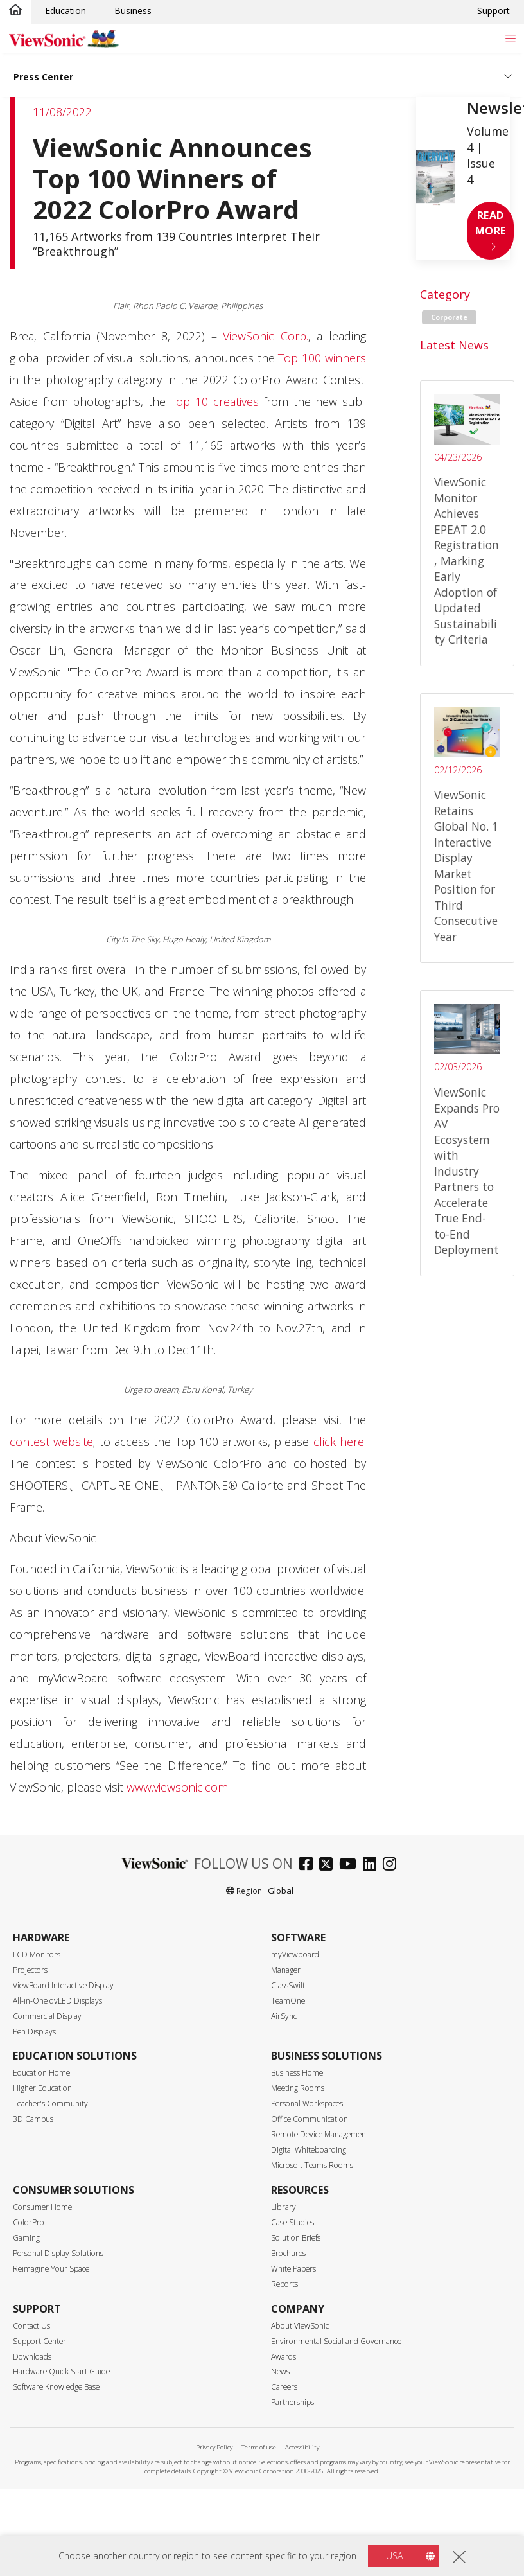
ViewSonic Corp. (265, 336)
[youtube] (351, 1865)
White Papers (293, 2268)
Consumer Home (42, 2206)
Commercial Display (47, 2016)
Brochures (288, 2253)
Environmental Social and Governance (336, 2341)
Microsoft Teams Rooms (312, 2165)
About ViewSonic (300, 2325)
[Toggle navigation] (510, 38)
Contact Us (31, 2325)
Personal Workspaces (307, 2103)
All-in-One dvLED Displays (57, 2000)
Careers (284, 2386)
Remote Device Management (320, 2134)
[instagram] (393, 1865)
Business (133, 10)
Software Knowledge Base (56, 2386)
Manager (286, 1969)
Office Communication (309, 2118)
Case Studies (292, 2222)
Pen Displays (34, 2031)
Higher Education (42, 2088)
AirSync (284, 2016)
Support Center (39, 2341)
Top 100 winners (322, 358)
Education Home (41, 2072)
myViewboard (295, 1954)
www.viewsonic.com (177, 1787)
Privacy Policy (214, 2447)
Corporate (449, 317)
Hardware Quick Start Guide (61, 2371)
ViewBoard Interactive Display (63, 1985)
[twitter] (329, 1865)
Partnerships (292, 2402)
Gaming (26, 2237)
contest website (51, 1441)
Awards (283, 2356)
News (280, 2371)
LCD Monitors (36, 1954)
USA (394, 2556)
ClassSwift (288, 1985)
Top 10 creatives (214, 401)
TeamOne (288, 2000)
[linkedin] (373, 1865)
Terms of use (258, 2447)
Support (493, 10)
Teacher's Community (50, 2103)
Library (283, 2206)
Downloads (32, 2356)
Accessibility (302, 2447)
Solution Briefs (295, 2237)
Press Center (43, 77)
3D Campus (33, 2118)
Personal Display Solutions (58, 2253)
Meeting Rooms (297, 2088)
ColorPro (28, 2222)
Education (65, 10)
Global (280, 1890)
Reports (284, 2284)
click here (338, 1441)
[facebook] (309, 1865)
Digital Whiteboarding (308, 2149)
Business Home (297, 2072)
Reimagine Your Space (51, 2268)
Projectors (30, 1969)
